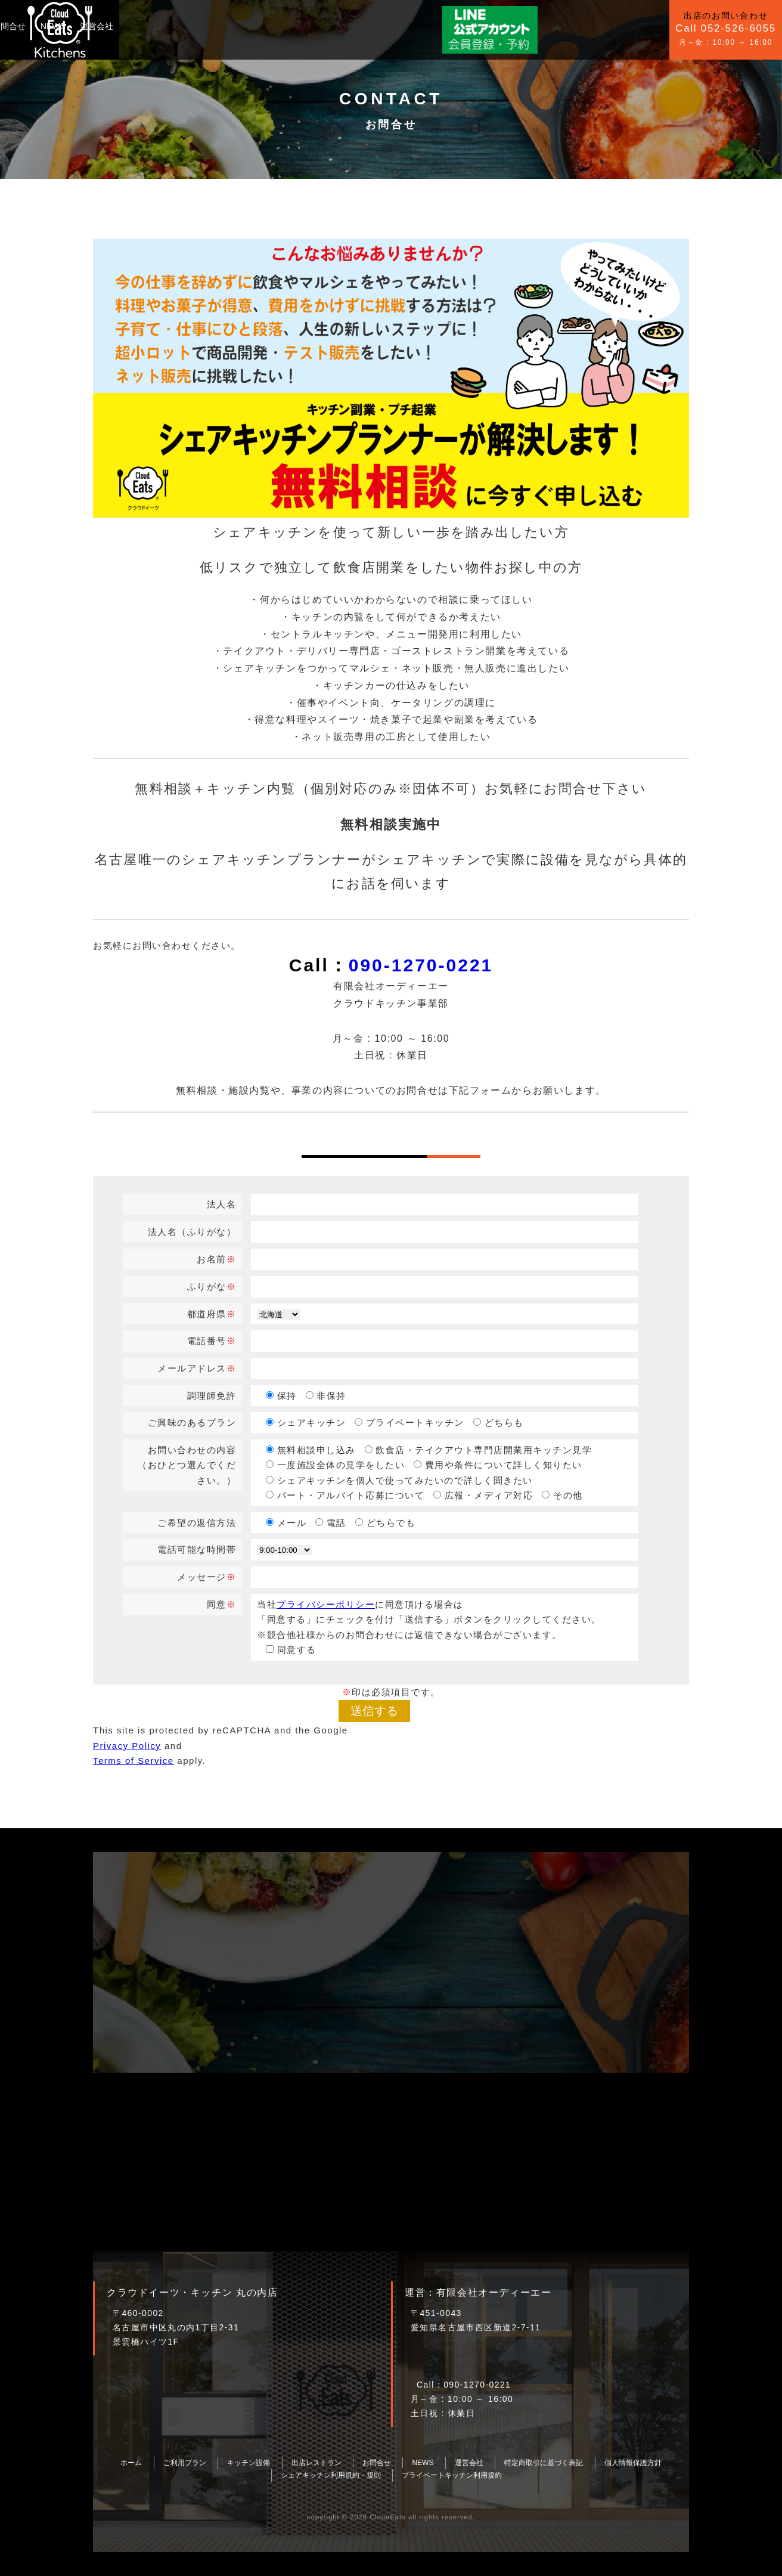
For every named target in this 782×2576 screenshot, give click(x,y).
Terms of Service (133, 1760)
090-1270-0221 (421, 965)
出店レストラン (316, 2463)
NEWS (312, 26)
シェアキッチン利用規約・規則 (331, 2475)
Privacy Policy (127, 1746)
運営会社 (357, 26)
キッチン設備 (213, 26)
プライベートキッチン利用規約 (452, 2475)
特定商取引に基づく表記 (543, 2463)
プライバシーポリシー (326, 1604)
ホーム (131, 2463)
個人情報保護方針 (633, 2463)
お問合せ (269, 26)
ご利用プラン (148, 26)
